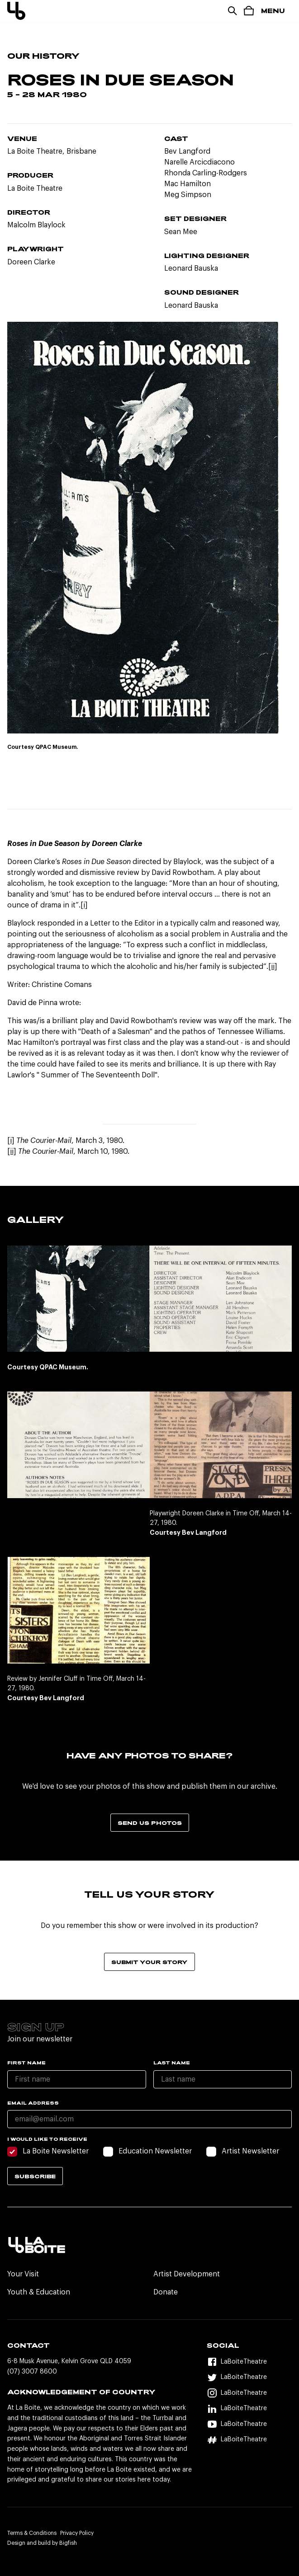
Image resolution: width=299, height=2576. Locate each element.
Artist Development (186, 2274)
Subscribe (35, 2176)
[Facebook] (249, 2362)
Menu (273, 10)
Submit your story (149, 1962)
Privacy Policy (77, 2533)
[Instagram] (249, 2393)
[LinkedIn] (249, 2408)
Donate (165, 2292)
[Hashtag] (249, 2440)
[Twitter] (249, 2377)
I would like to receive (47, 2139)
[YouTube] (249, 2424)
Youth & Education (38, 2292)
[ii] (272, 966)
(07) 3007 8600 (32, 2372)
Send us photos (150, 1822)
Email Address (33, 2103)
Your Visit (23, 2274)
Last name (171, 2062)
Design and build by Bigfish (42, 2543)
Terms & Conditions (32, 2533)
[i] (84, 905)
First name (26, 2062)
